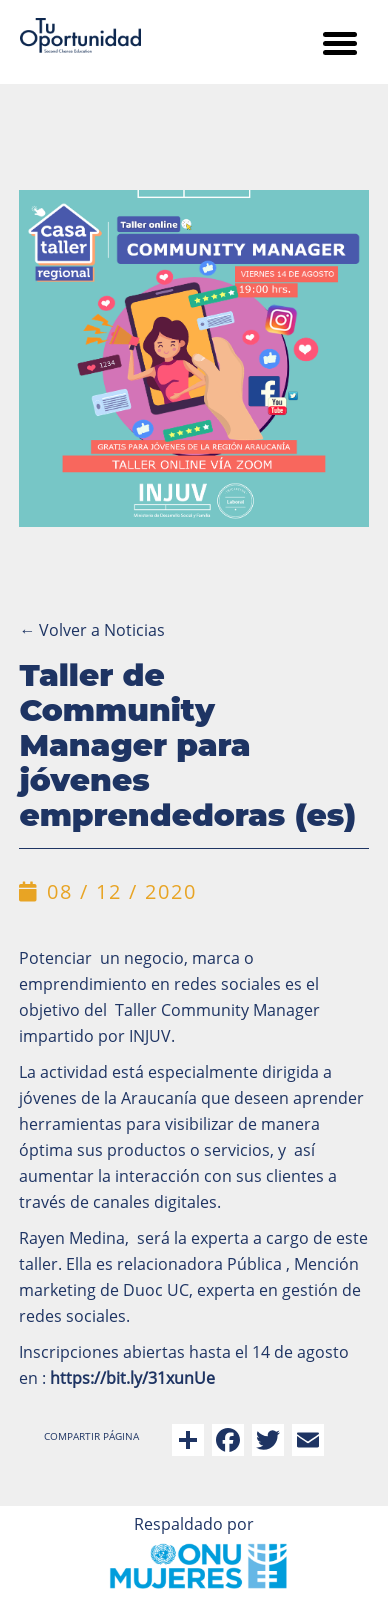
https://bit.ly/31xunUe (132, 1378)
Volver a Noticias (92, 630)
